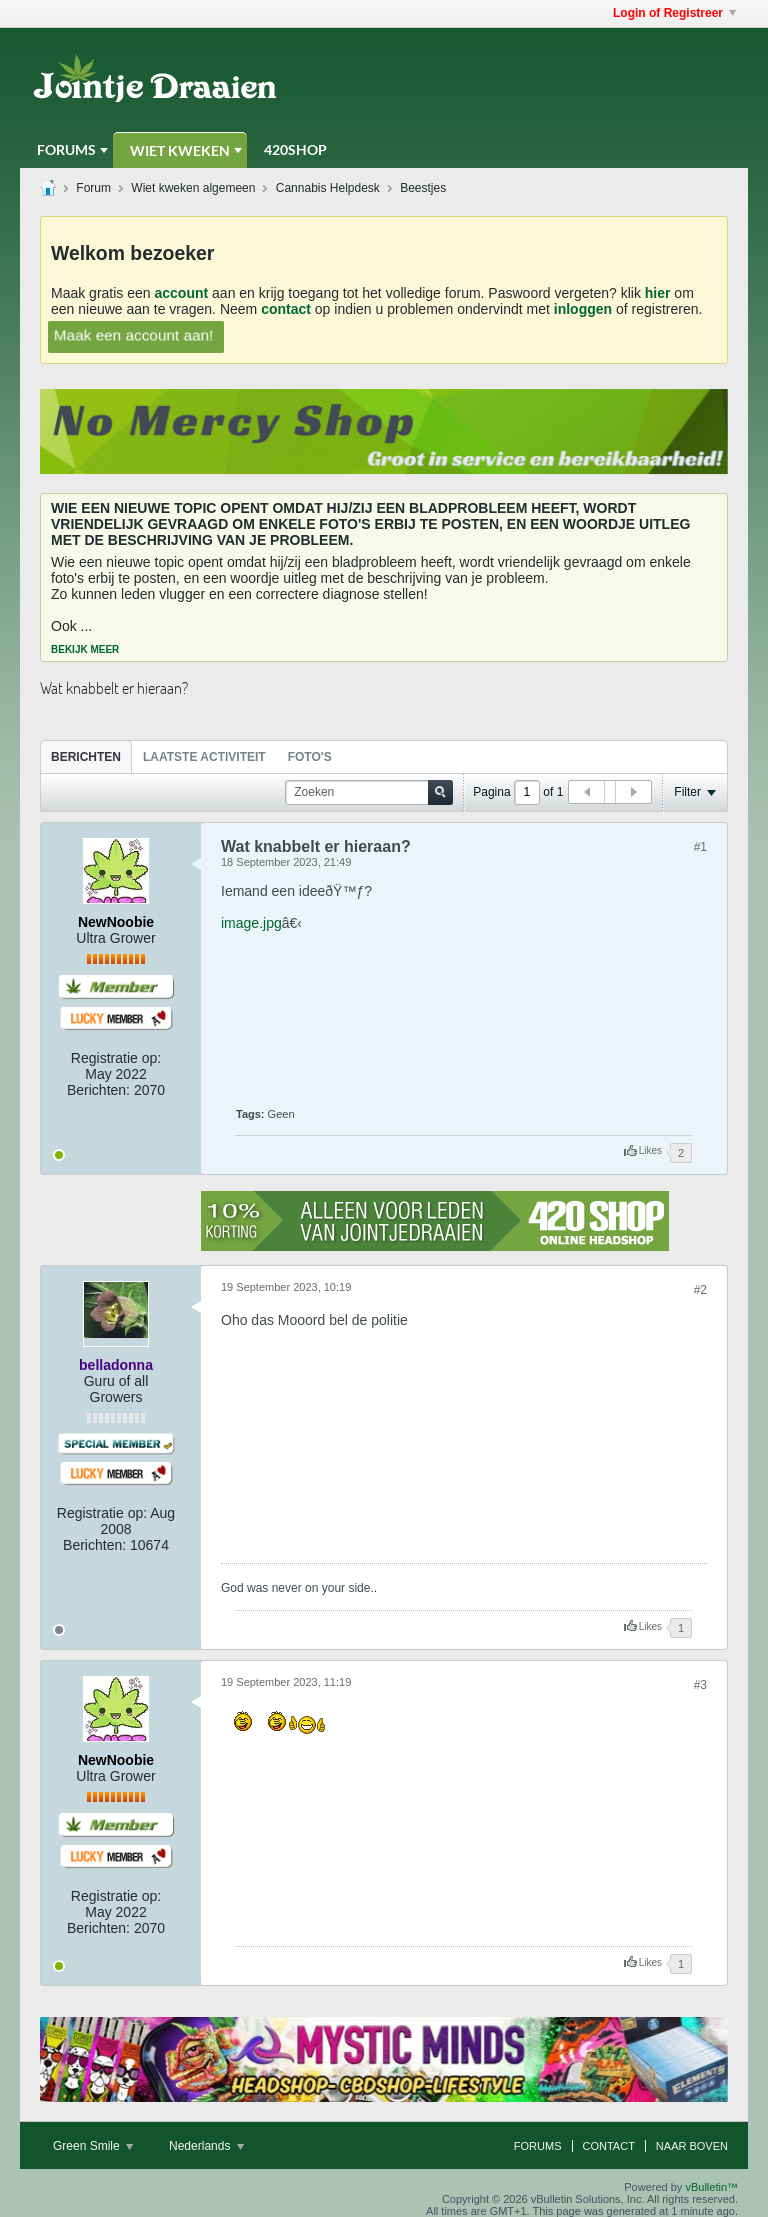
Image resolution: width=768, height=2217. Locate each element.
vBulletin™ (711, 2187)
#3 (700, 1685)
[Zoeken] (369, 792)
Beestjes (423, 188)
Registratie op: (116, 1058)
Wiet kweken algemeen (193, 188)
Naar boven (692, 2146)
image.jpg (251, 923)
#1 (700, 847)
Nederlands (206, 2146)
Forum (93, 188)
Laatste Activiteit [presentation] (204, 757)
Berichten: (98, 1090)
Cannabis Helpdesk (328, 188)
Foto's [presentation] (310, 757)
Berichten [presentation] (86, 757)
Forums (66, 149)
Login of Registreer (674, 13)
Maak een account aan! (134, 334)
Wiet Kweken (180, 150)
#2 (700, 1290)
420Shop (295, 149)
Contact (609, 2146)
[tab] (86, 756)
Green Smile (93, 2146)
